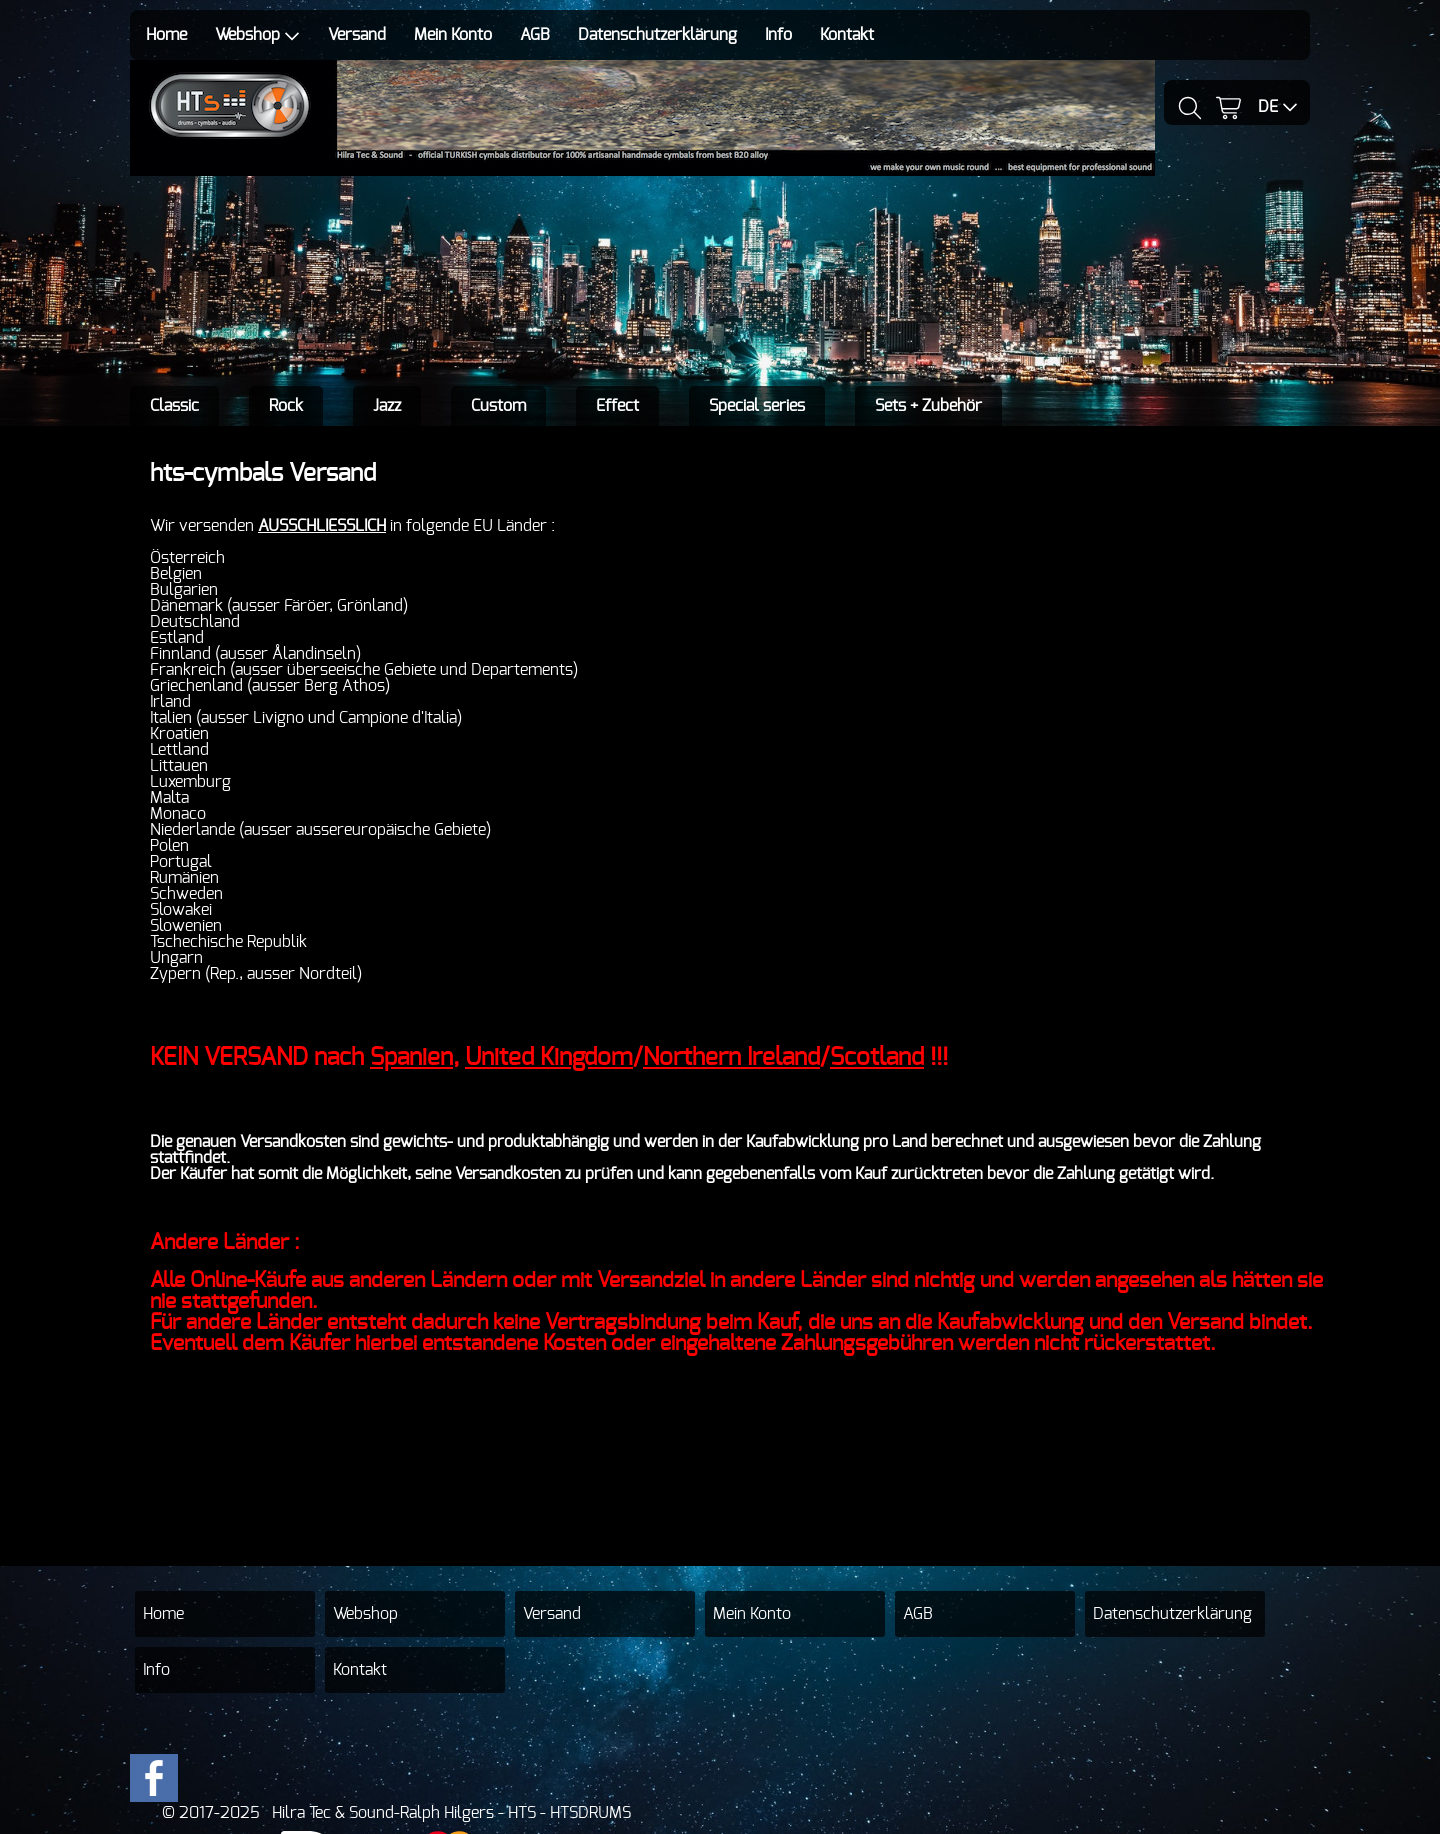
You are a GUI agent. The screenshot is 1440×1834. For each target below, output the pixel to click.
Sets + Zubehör (928, 406)
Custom (498, 406)
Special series (757, 406)
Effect (617, 406)
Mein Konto (453, 35)
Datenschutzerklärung (657, 35)
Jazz (387, 406)
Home (166, 35)
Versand (357, 35)
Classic (174, 406)
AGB (535, 35)
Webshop (257, 35)
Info (778, 35)
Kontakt (847, 35)
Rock (286, 406)
